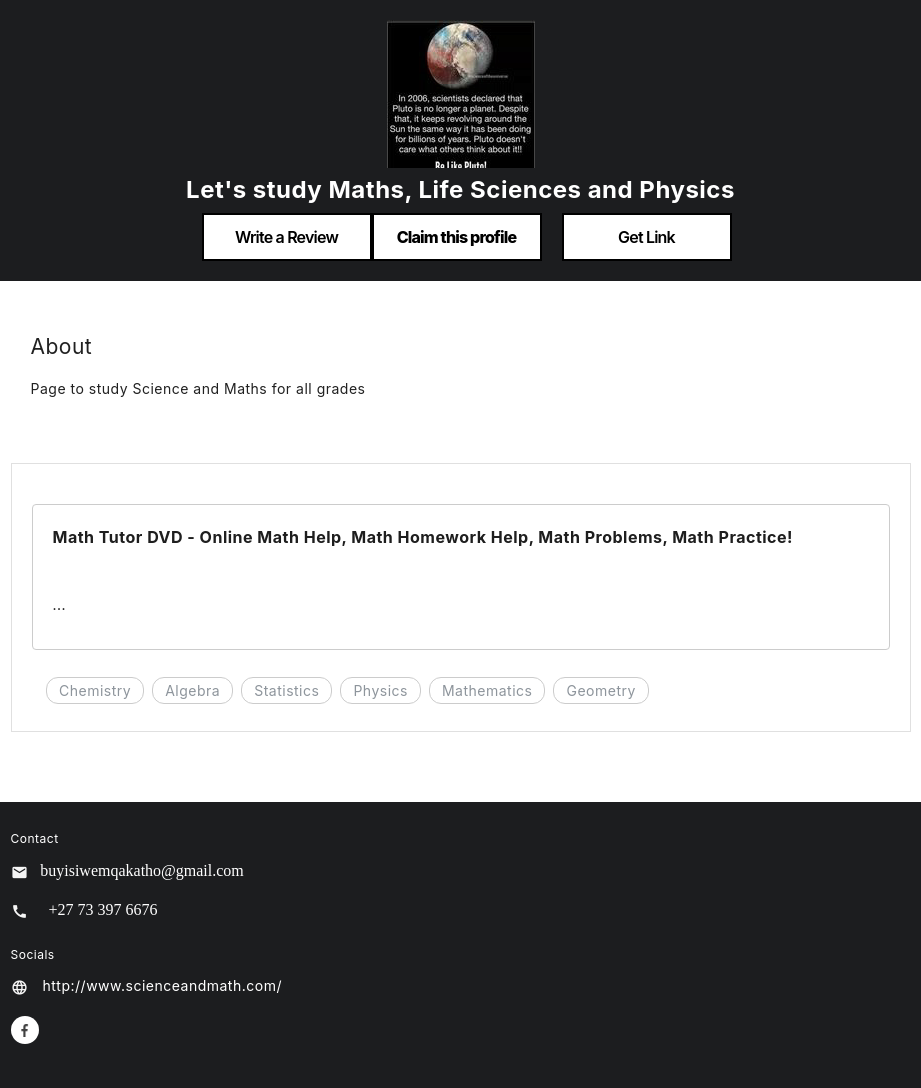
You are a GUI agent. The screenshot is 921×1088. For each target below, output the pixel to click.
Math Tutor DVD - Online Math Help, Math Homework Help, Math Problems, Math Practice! (423, 537)
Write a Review (286, 237)
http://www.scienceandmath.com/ (162, 985)
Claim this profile (457, 237)
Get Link (646, 237)
